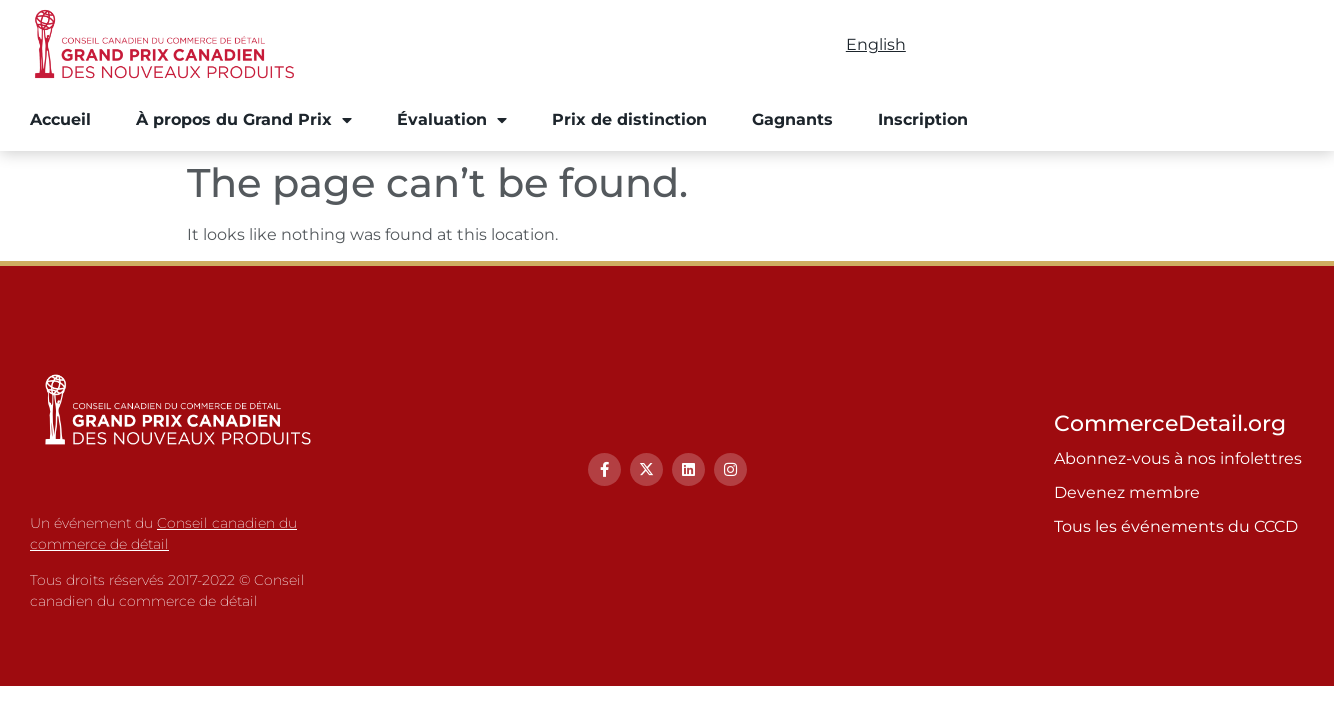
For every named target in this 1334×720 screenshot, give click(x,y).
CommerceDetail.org (1170, 423)
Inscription (923, 119)
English (876, 44)
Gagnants (792, 119)
